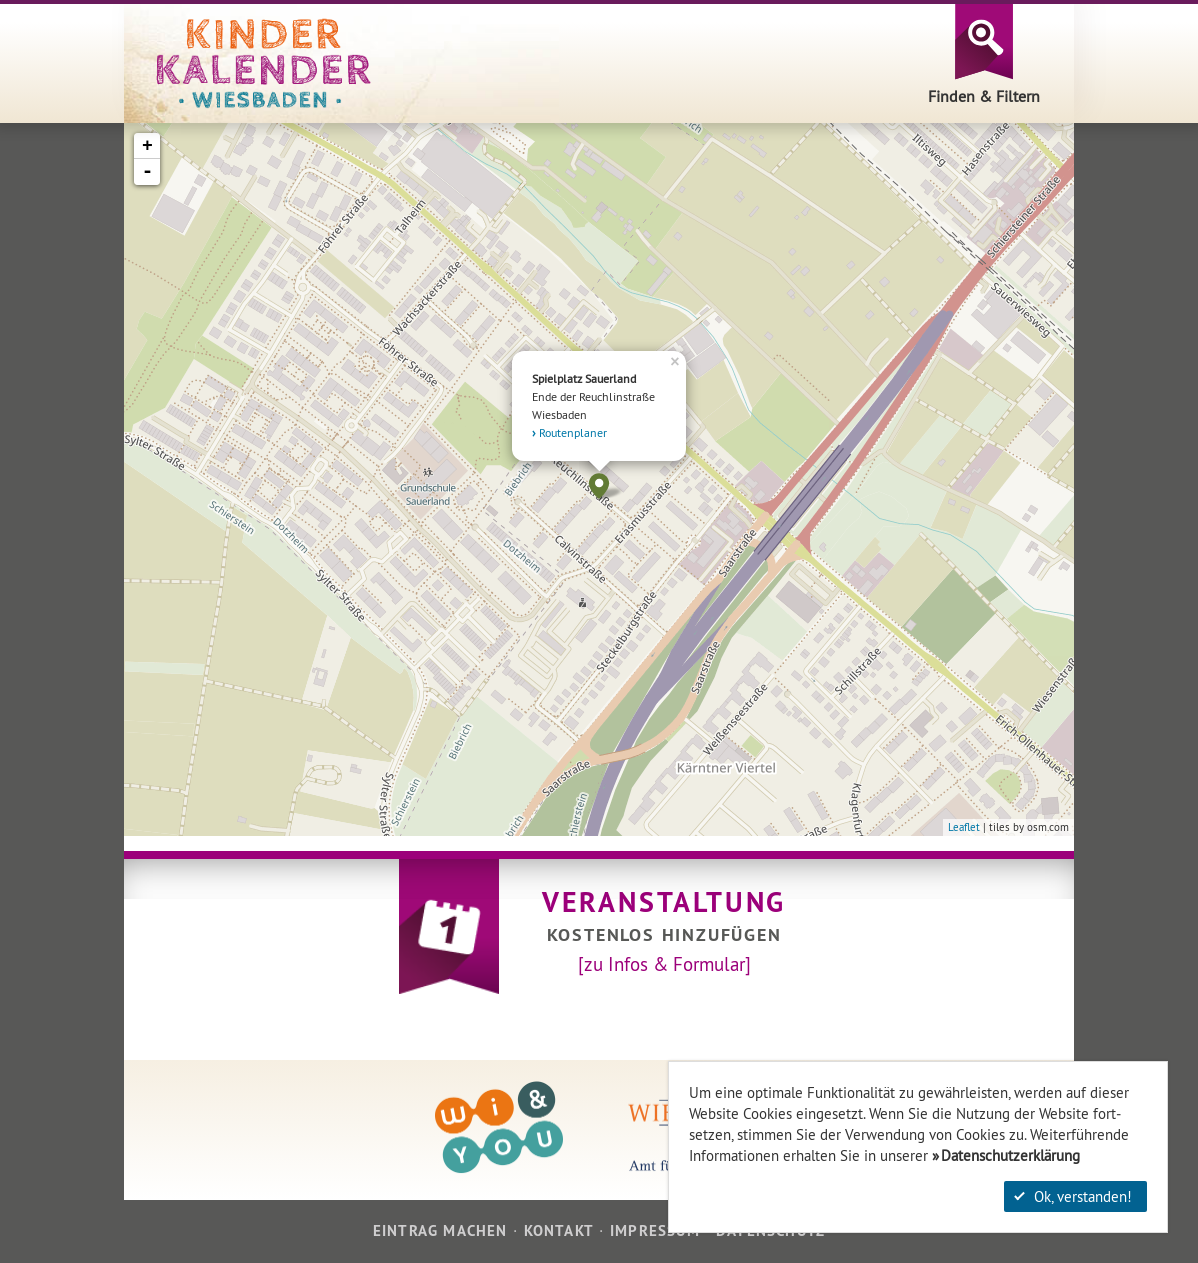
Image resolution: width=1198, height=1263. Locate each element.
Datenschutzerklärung (1010, 1155)
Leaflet (964, 827)
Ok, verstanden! (1073, 1196)
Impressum (655, 1230)
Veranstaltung (664, 902)
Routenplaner (573, 432)
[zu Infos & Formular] (664, 964)
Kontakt (559, 1230)
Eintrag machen (440, 1230)
